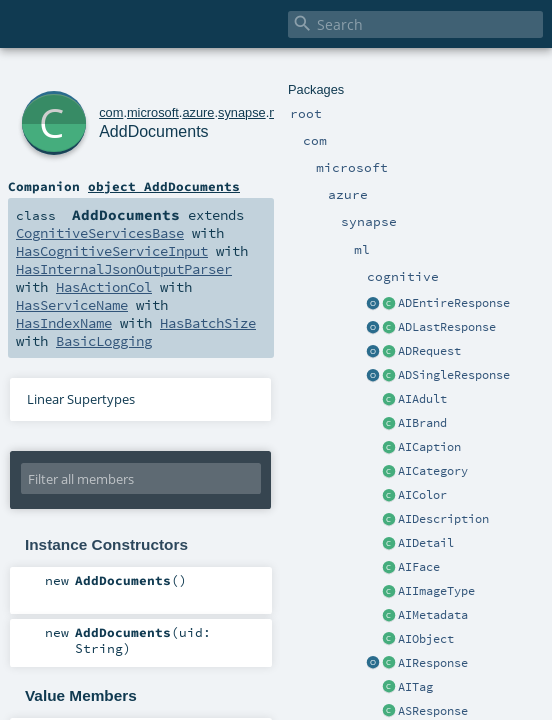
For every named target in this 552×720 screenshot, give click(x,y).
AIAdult (422, 399)
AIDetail (426, 543)
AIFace (419, 567)
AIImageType (436, 591)
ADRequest (429, 351)
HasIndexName (64, 323)
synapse (242, 112)
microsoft (153, 112)
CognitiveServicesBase (100, 233)
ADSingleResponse (454, 375)
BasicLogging (104, 341)
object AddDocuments (164, 186)
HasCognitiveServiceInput (112, 251)
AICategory (433, 471)
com (111, 112)
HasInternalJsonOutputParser (124, 269)
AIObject (426, 639)
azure (198, 112)
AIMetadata (433, 615)
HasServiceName (72, 305)
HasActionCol (104, 287)
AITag (415, 687)
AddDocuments (153, 131)
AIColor (422, 495)
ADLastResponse (447, 327)
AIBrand (422, 423)
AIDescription (443, 519)
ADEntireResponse (454, 303)
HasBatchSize (208, 323)
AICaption (429, 447)
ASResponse (433, 711)
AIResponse (433, 663)
